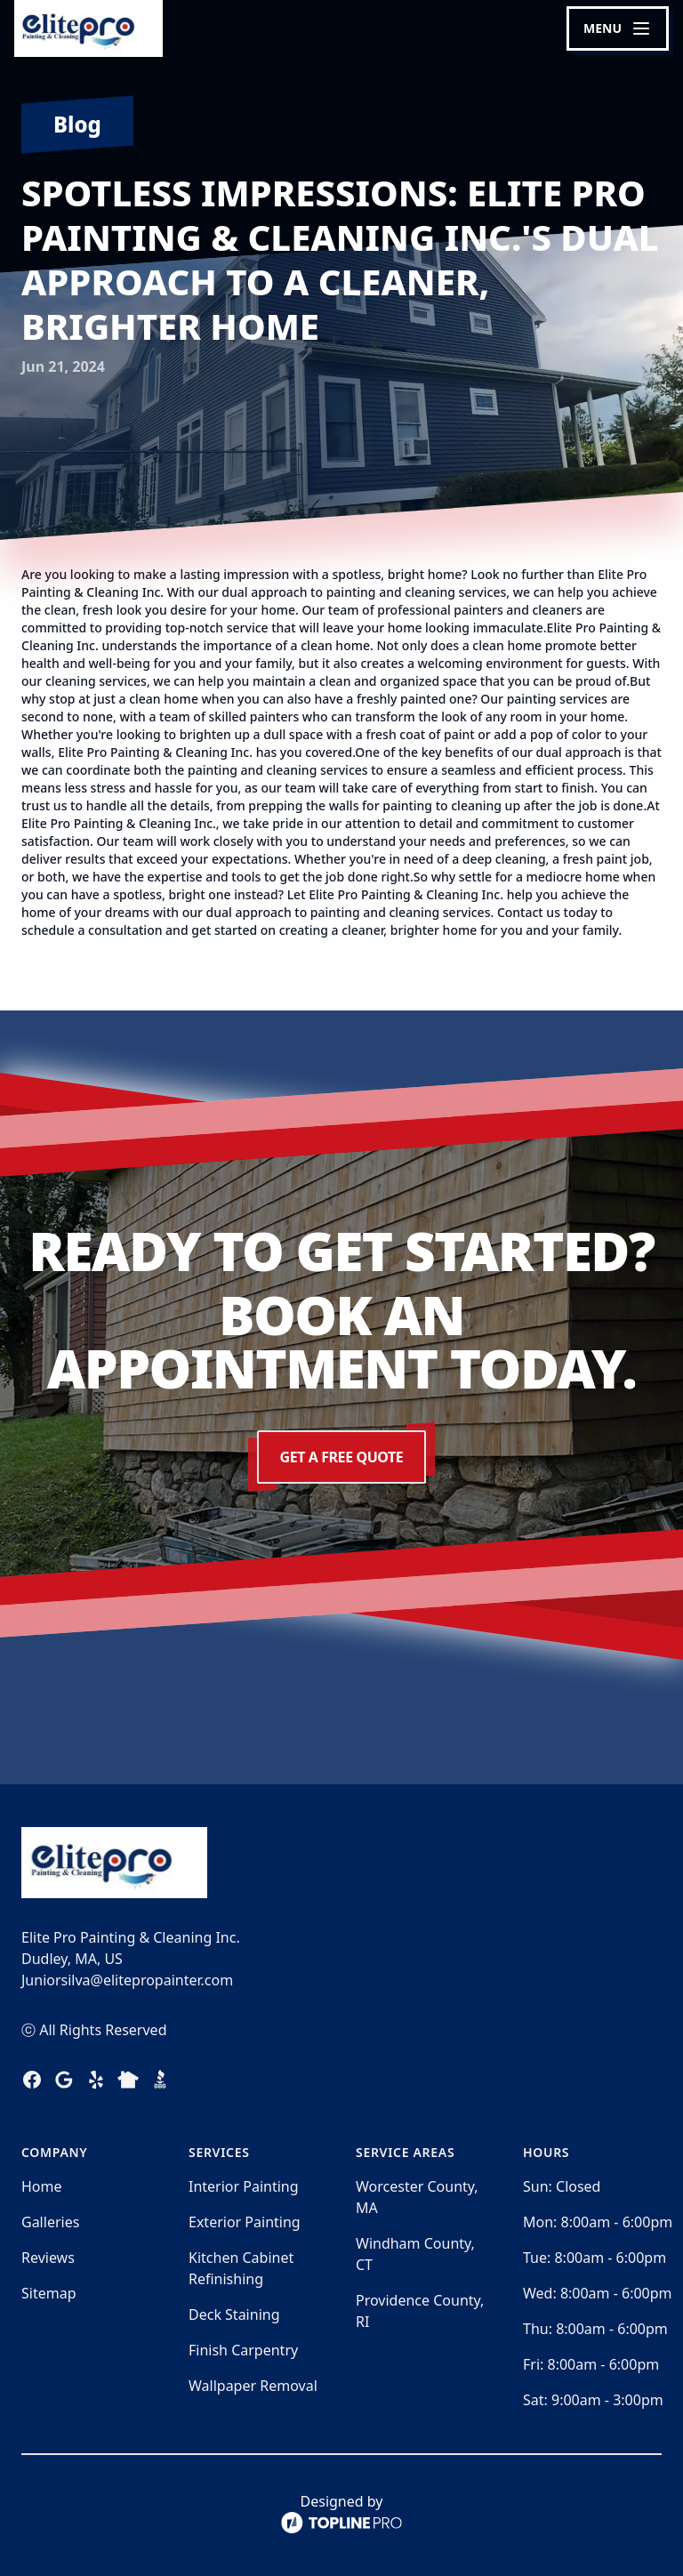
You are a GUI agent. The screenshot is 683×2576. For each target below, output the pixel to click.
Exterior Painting (245, 2222)
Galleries (50, 2222)
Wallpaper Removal (253, 2385)
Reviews (48, 2257)
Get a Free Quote (341, 1457)
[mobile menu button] (617, 28)
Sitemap (48, 2293)
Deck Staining (234, 2314)
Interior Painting (244, 2186)
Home (41, 2186)
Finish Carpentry (243, 2350)
